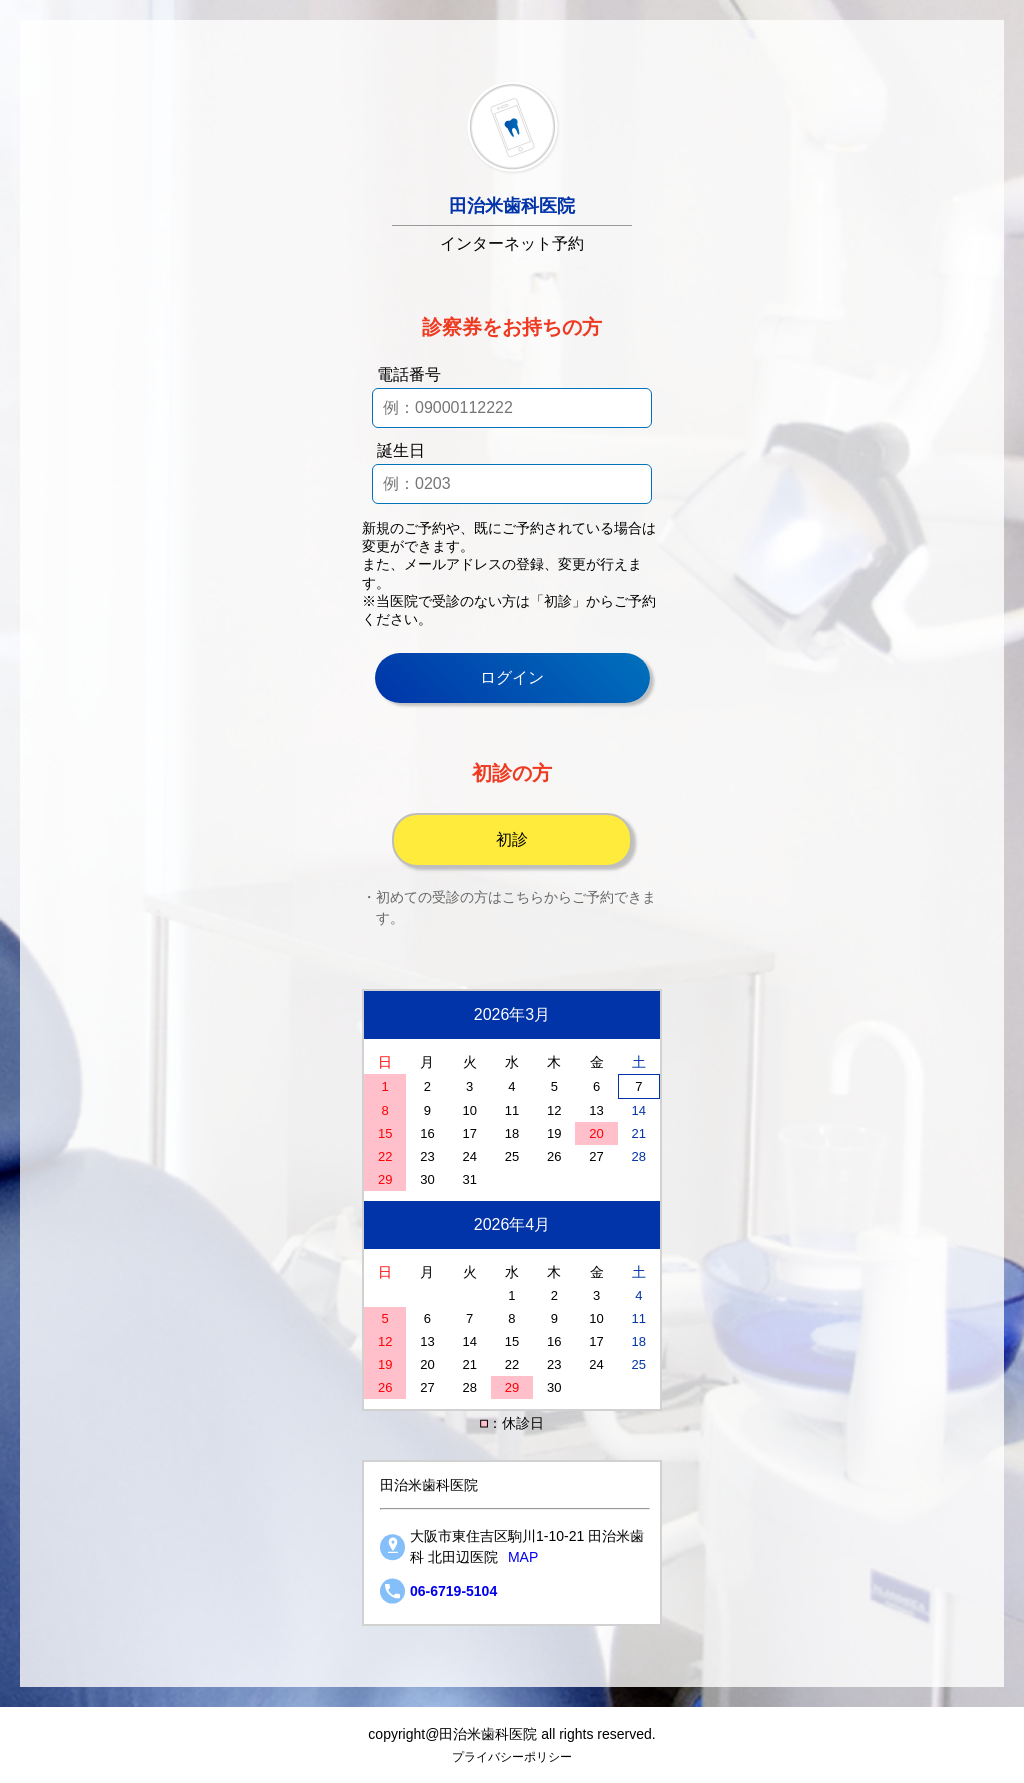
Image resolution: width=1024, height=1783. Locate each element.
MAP (523, 1557)
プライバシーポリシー (512, 1756)
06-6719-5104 (453, 1591)
